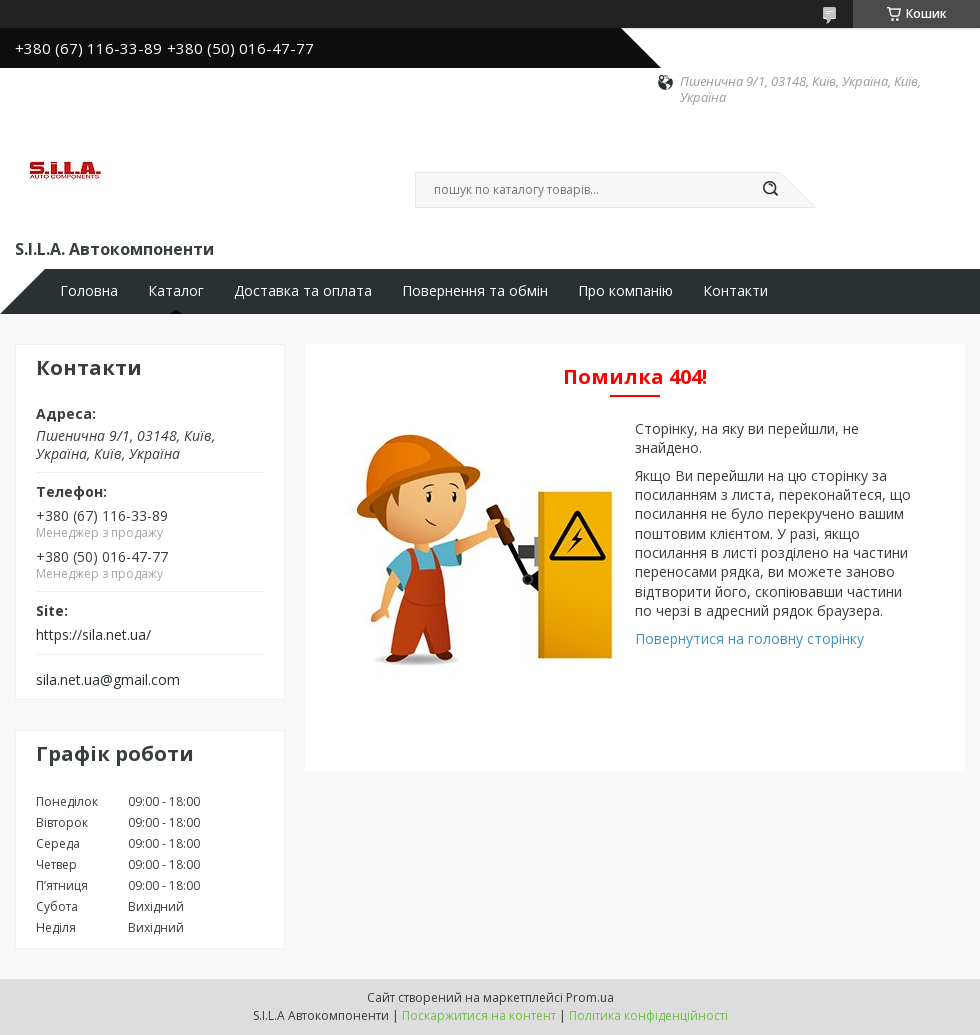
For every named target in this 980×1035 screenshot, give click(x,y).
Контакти (735, 291)
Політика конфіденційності (648, 1015)
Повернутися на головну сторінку (749, 638)
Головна (89, 291)
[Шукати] (770, 190)
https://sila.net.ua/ (93, 635)
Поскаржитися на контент (479, 1015)
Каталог (176, 291)
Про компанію (625, 291)
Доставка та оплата (303, 291)
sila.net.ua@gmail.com (108, 680)
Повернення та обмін (475, 291)
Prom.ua (590, 997)
